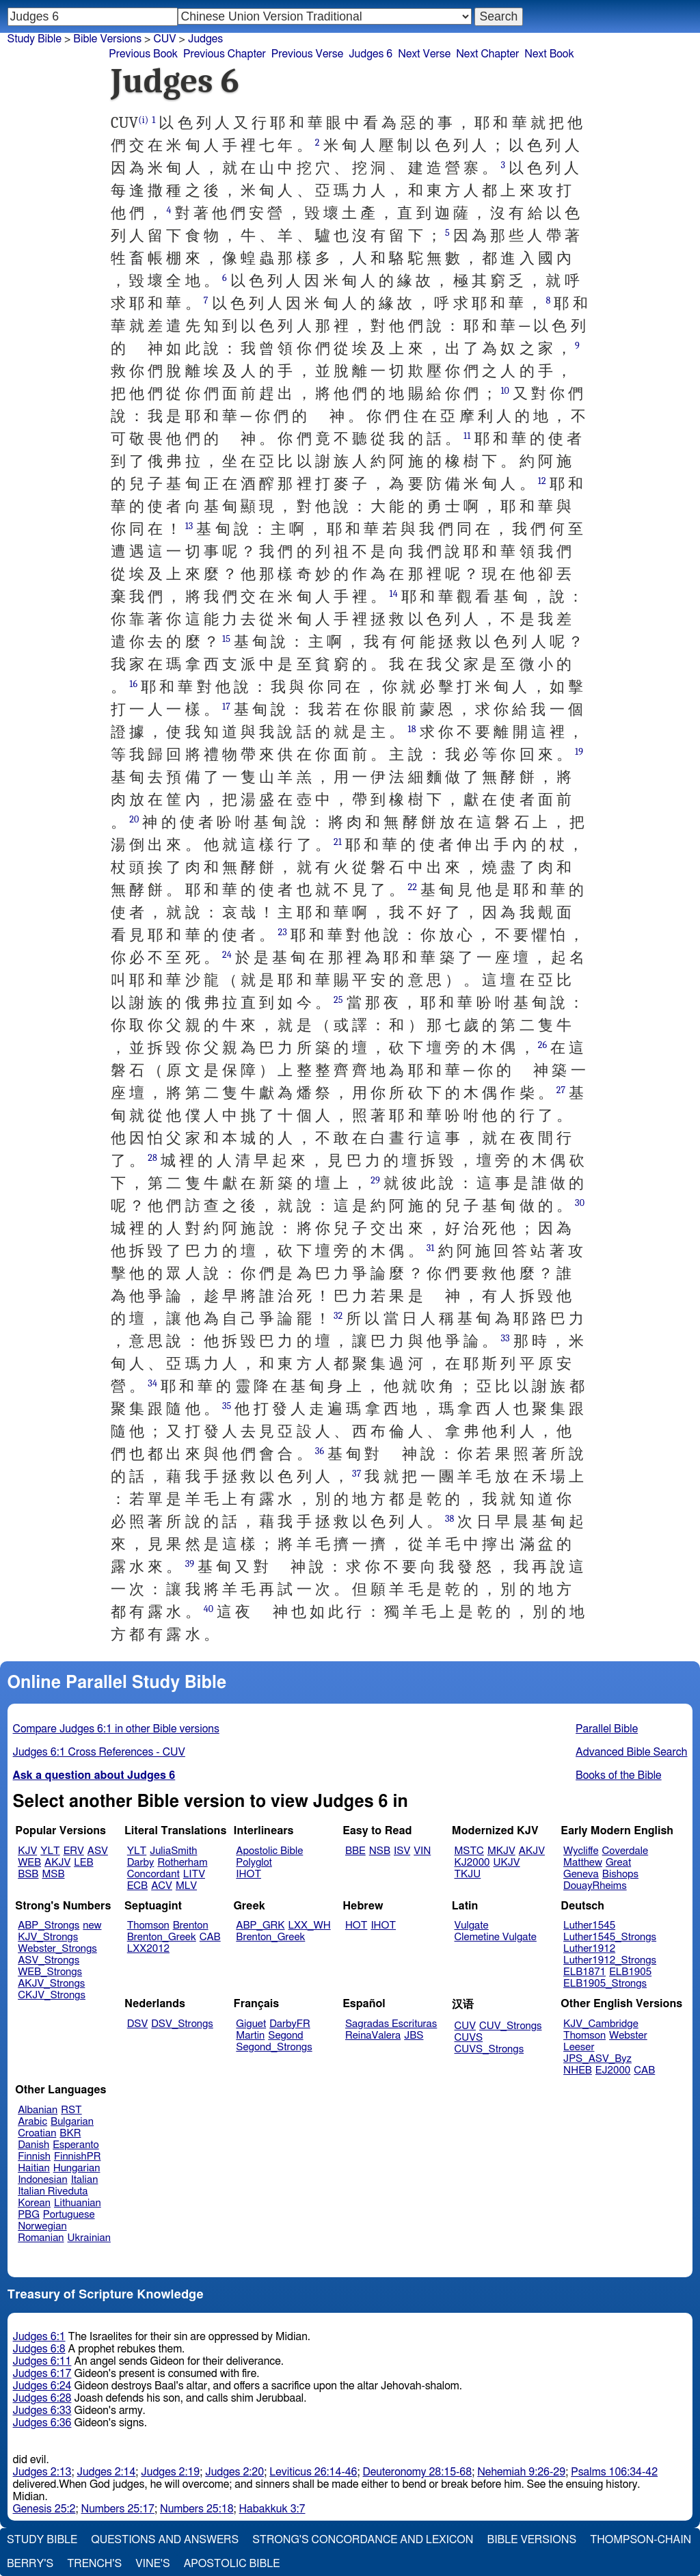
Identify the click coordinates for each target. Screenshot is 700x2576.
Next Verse (424, 54)
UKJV (507, 1862)
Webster (628, 2035)
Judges (205, 38)
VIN (422, 1851)
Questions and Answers (165, 2539)
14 (393, 594)
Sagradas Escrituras (391, 2024)
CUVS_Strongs (489, 2049)
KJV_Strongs (48, 1937)
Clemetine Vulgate (496, 1937)
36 (319, 1451)
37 (356, 1473)
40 (208, 1609)
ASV (98, 1851)
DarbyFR (289, 2024)
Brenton (190, 1925)
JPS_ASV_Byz (597, 2059)
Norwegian (42, 2226)
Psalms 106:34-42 (614, 2472)
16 (133, 684)
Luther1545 (589, 1925)
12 (542, 481)
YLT (49, 1851)
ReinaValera (373, 2035)
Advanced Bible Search (631, 1752)
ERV (74, 1851)
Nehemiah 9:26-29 (521, 2472)
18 (412, 729)
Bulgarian (72, 2122)
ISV (402, 1851)
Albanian (37, 2110)
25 (338, 1000)
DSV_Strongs (182, 2024)
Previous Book (143, 54)
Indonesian (43, 2180)
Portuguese (69, 2215)
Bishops (620, 1874)
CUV (164, 38)
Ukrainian (89, 2238)
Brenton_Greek (161, 1937)
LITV (194, 1874)
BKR (70, 2133)
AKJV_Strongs (51, 1983)
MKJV (501, 1851)
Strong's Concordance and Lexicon (362, 2539)
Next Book (549, 54)
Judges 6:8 (39, 2349)
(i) (143, 120)
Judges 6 (370, 54)
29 (375, 1180)
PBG (29, 2215)
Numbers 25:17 (117, 2509)
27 (561, 1090)
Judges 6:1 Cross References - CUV (99, 1752)
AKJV (57, 1862)
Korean (34, 2203)
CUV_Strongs (510, 2026)
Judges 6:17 (42, 2373)
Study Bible (35, 38)
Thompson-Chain (640, 2539)
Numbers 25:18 (197, 2509)
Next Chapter (487, 54)
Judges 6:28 (42, 2398)
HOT (356, 1925)
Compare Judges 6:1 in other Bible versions (116, 1728)
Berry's (30, 2563)
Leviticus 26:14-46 (313, 2472)
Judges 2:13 (42, 2472)
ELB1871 (584, 1972)
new (92, 1925)
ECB (137, 1886)
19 (579, 751)
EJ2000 (612, 2070)
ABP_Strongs (48, 1925)
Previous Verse (307, 54)
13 (189, 526)
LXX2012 (148, 1949)
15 (226, 639)
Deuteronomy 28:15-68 (417, 2472)
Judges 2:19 (170, 2472)
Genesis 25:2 (44, 2509)
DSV (137, 2024)
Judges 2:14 (106, 2472)
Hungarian (76, 2168)
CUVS (469, 2037)
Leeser (578, 2047)
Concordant (153, 1874)
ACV (161, 1886)
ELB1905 (630, 1972)
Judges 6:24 (42, 2385)
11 (466, 436)
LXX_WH (309, 1925)
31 (431, 1248)
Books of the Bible (619, 1775)
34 (152, 1383)
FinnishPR (77, 2156)
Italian (84, 2180)
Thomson (148, 1925)
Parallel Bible (607, 1728)
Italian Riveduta (53, 2191)
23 (282, 932)
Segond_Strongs (274, 2047)
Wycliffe (580, 1851)
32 (338, 1315)
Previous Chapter (224, 54)
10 (504, 391)
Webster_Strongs (57, 1949)
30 (579, 1203)
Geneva (581, 1874)
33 (504, 1338)
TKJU (468, 1874)
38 (450, 1519)
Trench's (94, 2563)
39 (189, 1564)
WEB (29, 1862)
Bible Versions (107, 38)
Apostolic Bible (232, 2563)
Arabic (32, 2122)
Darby (140, 1862)
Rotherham (182, 1862)
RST (71, 2110)
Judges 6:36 (42, 2422)
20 (134, 819)
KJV (27, 1851)
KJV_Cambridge (600, 2024)
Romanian (41, 2238)
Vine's (152, 2563)
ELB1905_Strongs (605, 1983)
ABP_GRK (260, 1925)
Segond (285, 2035)
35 (226, 1406)
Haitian (34, 2168)
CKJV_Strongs (51, 1995)
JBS (413, 2035)
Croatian (37, 2133)
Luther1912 (589, 1949)
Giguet (251, 2024)
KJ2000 (472, 1862)
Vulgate (472, 1925)
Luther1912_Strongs (609, 1960)
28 (152, 1158)
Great (618, 1862)
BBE (355, 1851)
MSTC (469, 1851)
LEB (83, 1862)
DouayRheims (595, 1886)
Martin (250, 2035)
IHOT (248, 1874)
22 (413, 887)
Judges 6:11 (42, 2361)
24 (227, 955)
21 (338, 842)
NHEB (577, 2070)
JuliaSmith (173, 1851)
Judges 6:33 (42, 2410)
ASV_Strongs (48, 1960)
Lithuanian (77, 2203)
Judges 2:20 (234, 2472)
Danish (33, 2145)
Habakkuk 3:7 (272, 2509)
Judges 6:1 (39, 2336)
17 (226, 706)
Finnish (34, 2156)
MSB (53, 1874)
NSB (379, 1851)
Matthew (582, 1862)
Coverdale (625, 1851)
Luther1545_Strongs (609, 1937)
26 (543, 1045)
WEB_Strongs (50, 1972)
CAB (210, 1937)
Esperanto (76, 2145)
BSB (28, 1874)
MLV (186, 1886)
